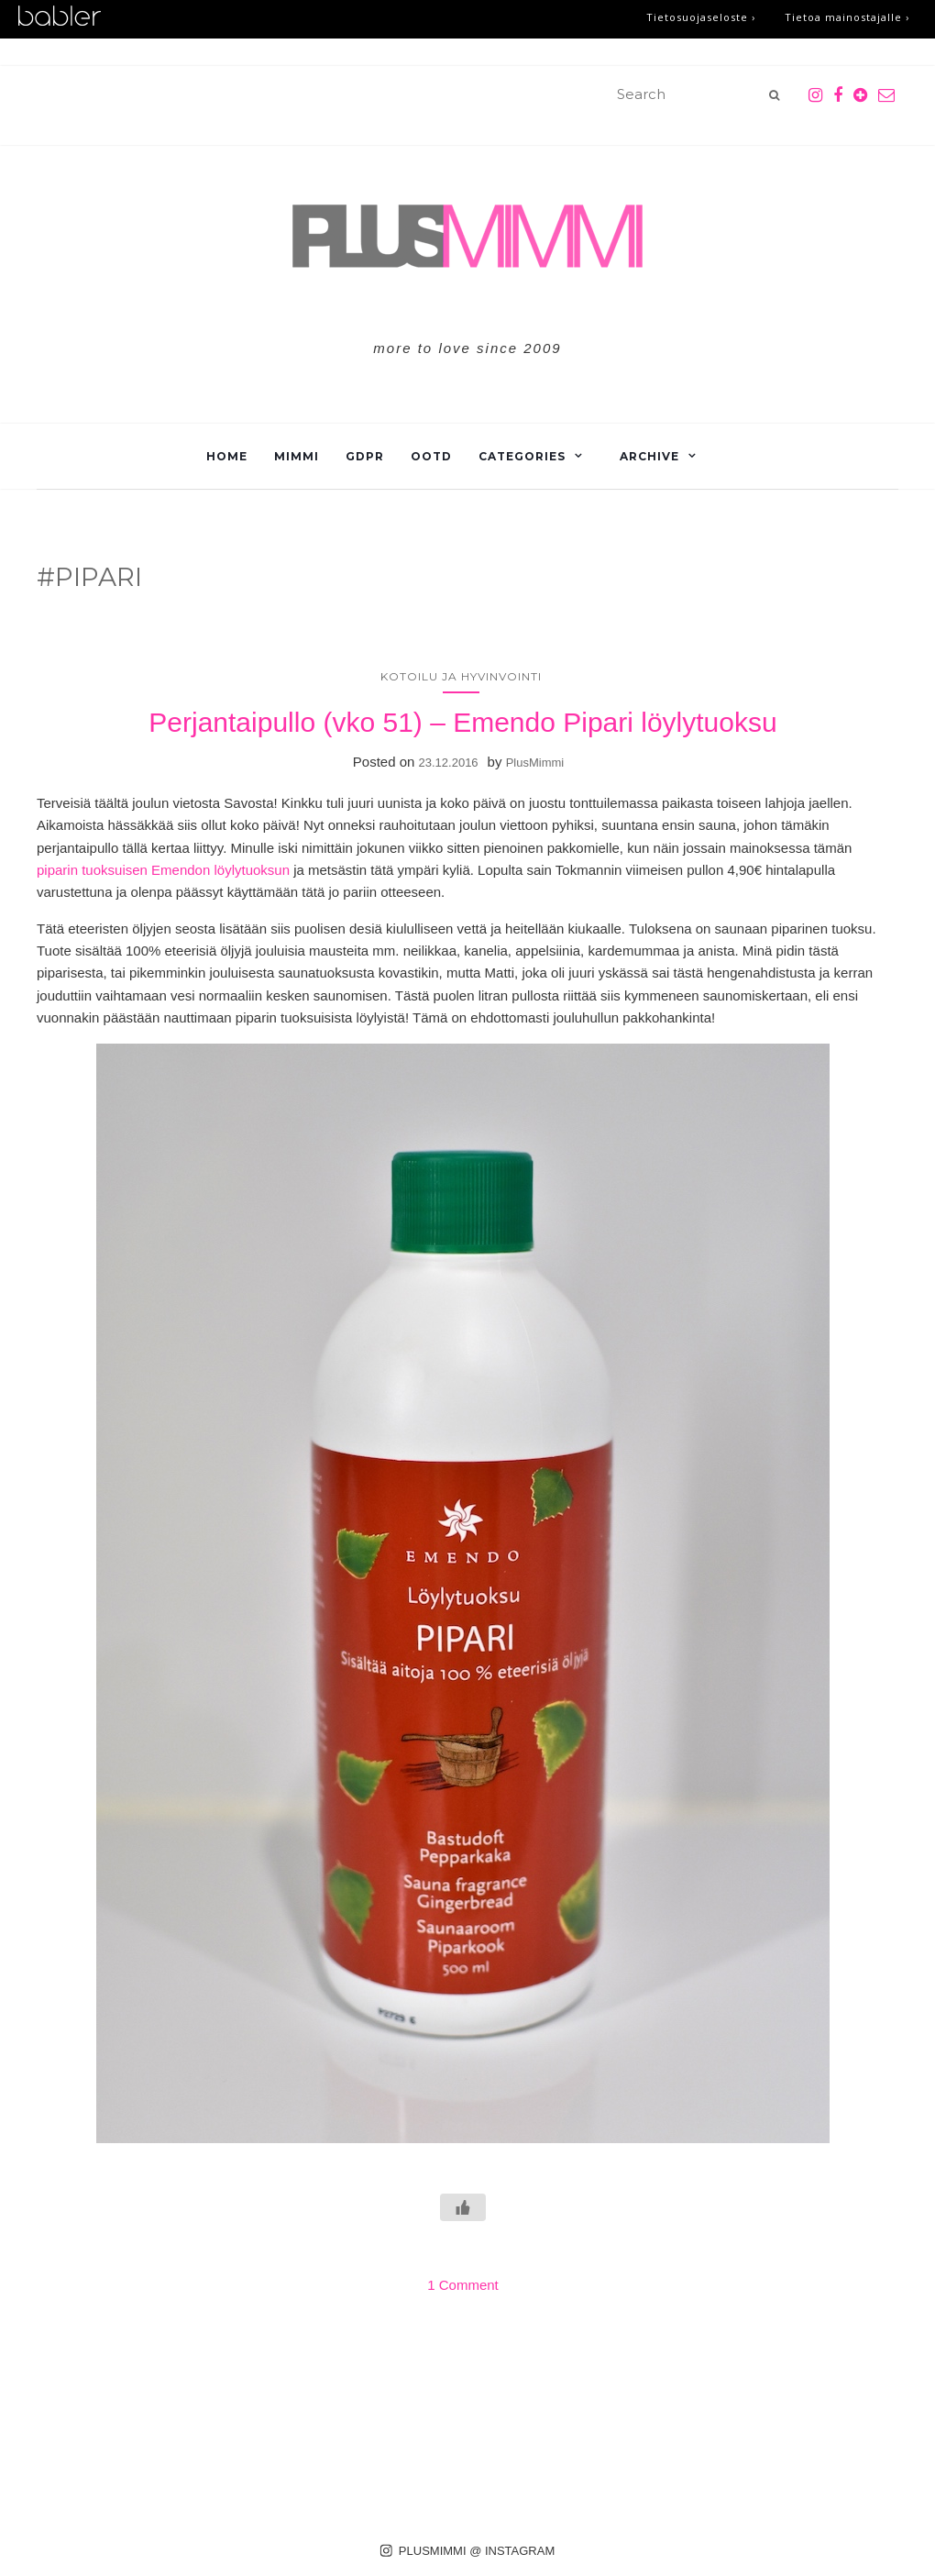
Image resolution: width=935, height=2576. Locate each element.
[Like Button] (463, 2207)
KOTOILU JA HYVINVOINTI (461, 676)
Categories (522, 456)
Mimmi (296, 456)
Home (227, 456)
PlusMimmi (535, 762)
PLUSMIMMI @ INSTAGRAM (468, 2551)
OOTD (431, 456)
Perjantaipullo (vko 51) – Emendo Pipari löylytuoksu (462, 722)
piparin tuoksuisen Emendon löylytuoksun (163, 870)
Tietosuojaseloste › (700, 17)
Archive (649, 456)
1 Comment (463, 2285)
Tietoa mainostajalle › (847, 17)
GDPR (365, 456)
